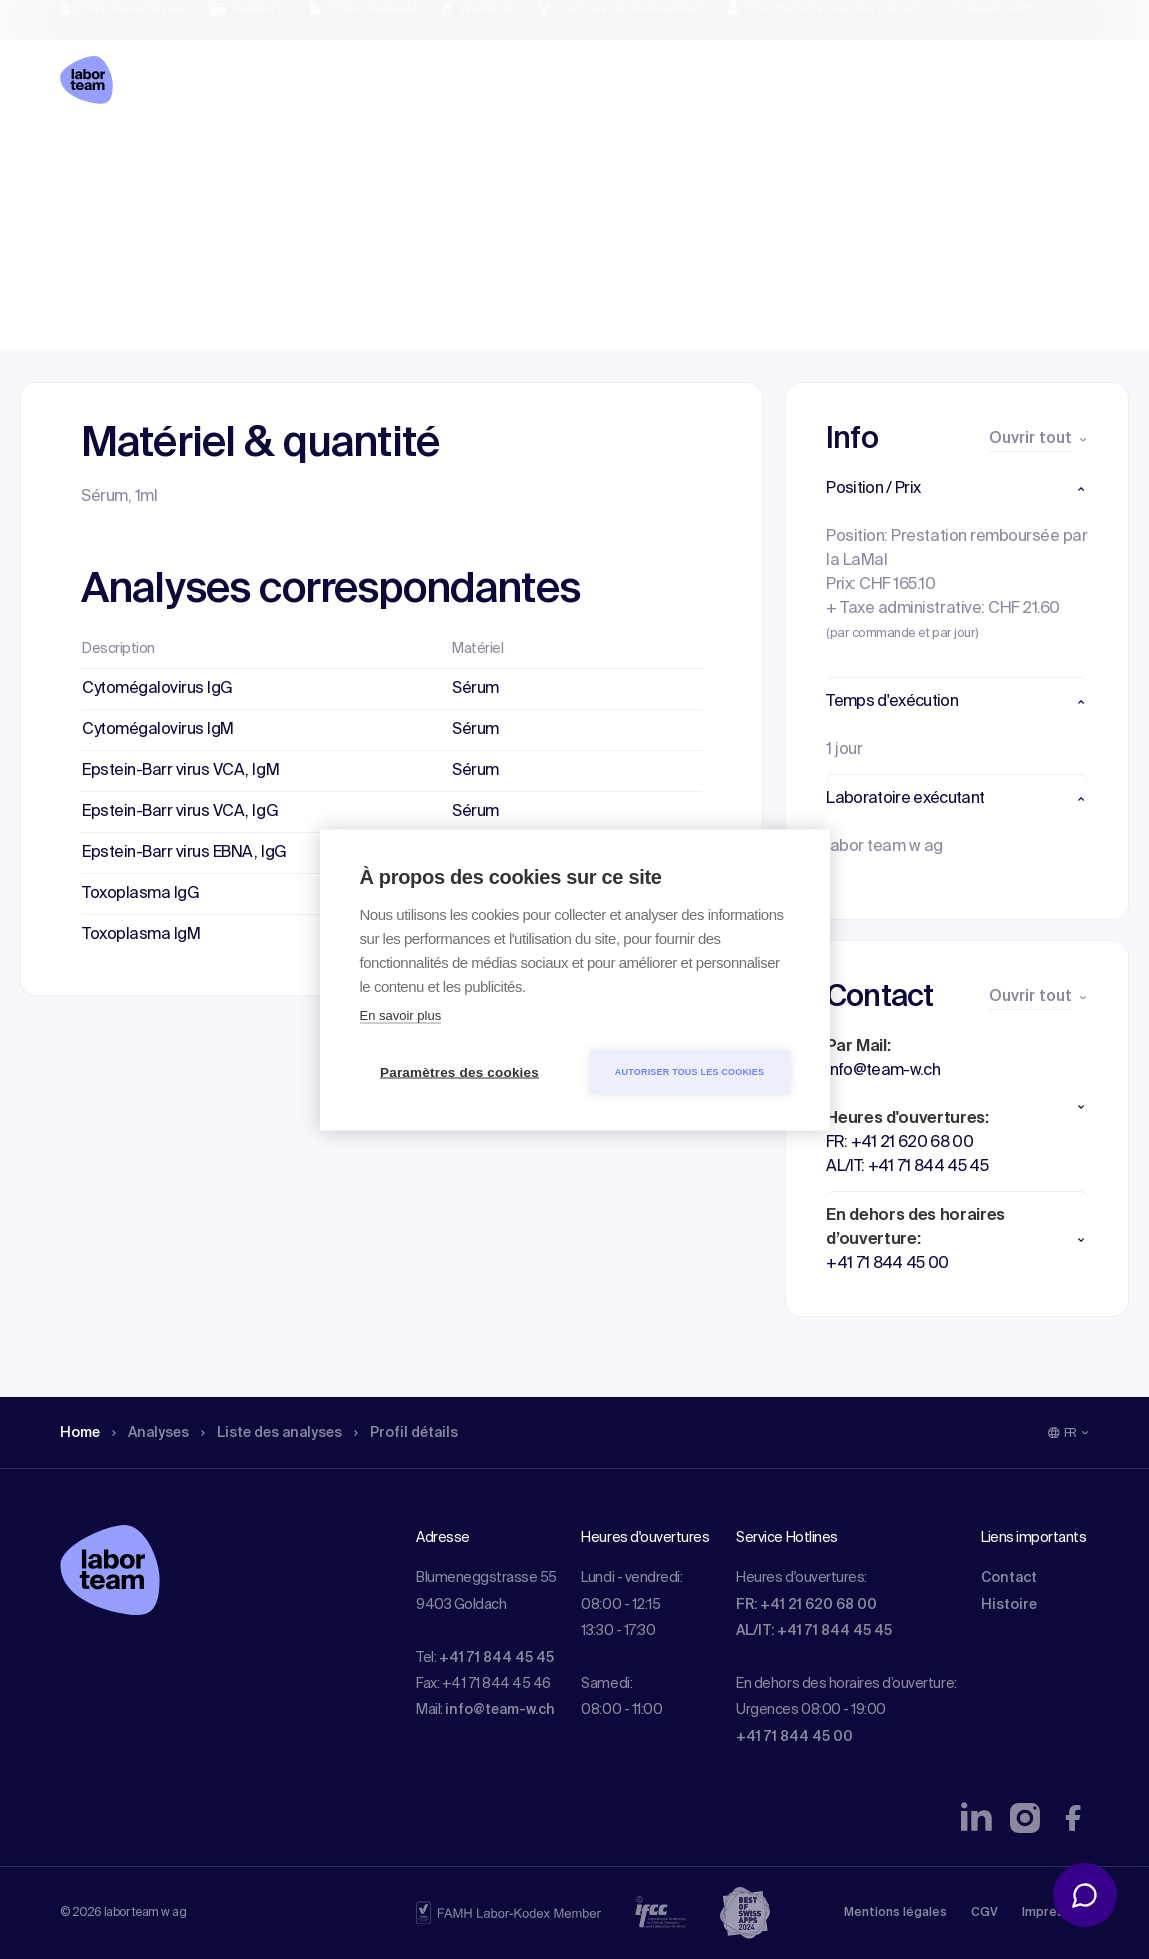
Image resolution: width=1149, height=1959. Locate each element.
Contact (1009, 1578)
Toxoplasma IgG (140, 894)
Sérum (475, 689)
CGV (984, 1913)
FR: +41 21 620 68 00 (806, 1605)
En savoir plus (401, 1014)
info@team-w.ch (500, 1710)
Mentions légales (895, 1913)
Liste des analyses (293, 155)
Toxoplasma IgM (141, 935)
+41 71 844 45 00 (794, 1737)
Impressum (1055, 1913)
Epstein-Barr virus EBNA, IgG (184, 853)
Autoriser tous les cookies (689, 1071)
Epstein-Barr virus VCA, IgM (180, 771)
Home (82, 155)
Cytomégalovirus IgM (158, 730)
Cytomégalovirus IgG (157, 689)
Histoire (1009, 1605)
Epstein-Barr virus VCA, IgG (180, 812)
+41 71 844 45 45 (496, 1658)
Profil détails (441, 155)
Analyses (159, 155)
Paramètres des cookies (459, 1071)
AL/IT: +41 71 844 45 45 (814, 1631)
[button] (957, 489)
